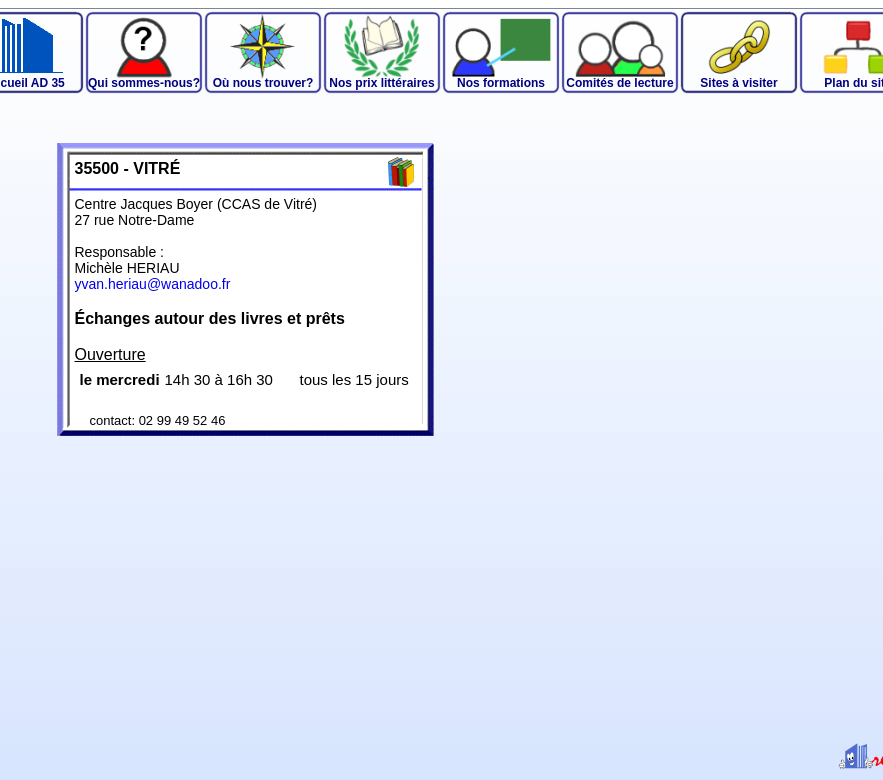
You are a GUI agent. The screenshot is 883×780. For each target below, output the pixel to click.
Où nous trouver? (263, 83)
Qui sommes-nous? (144, 83)
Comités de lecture (619, 83)
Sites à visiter (738, 83)
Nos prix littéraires (381, 83)
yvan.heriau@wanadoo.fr (153, 284)
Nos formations (501, 83)
